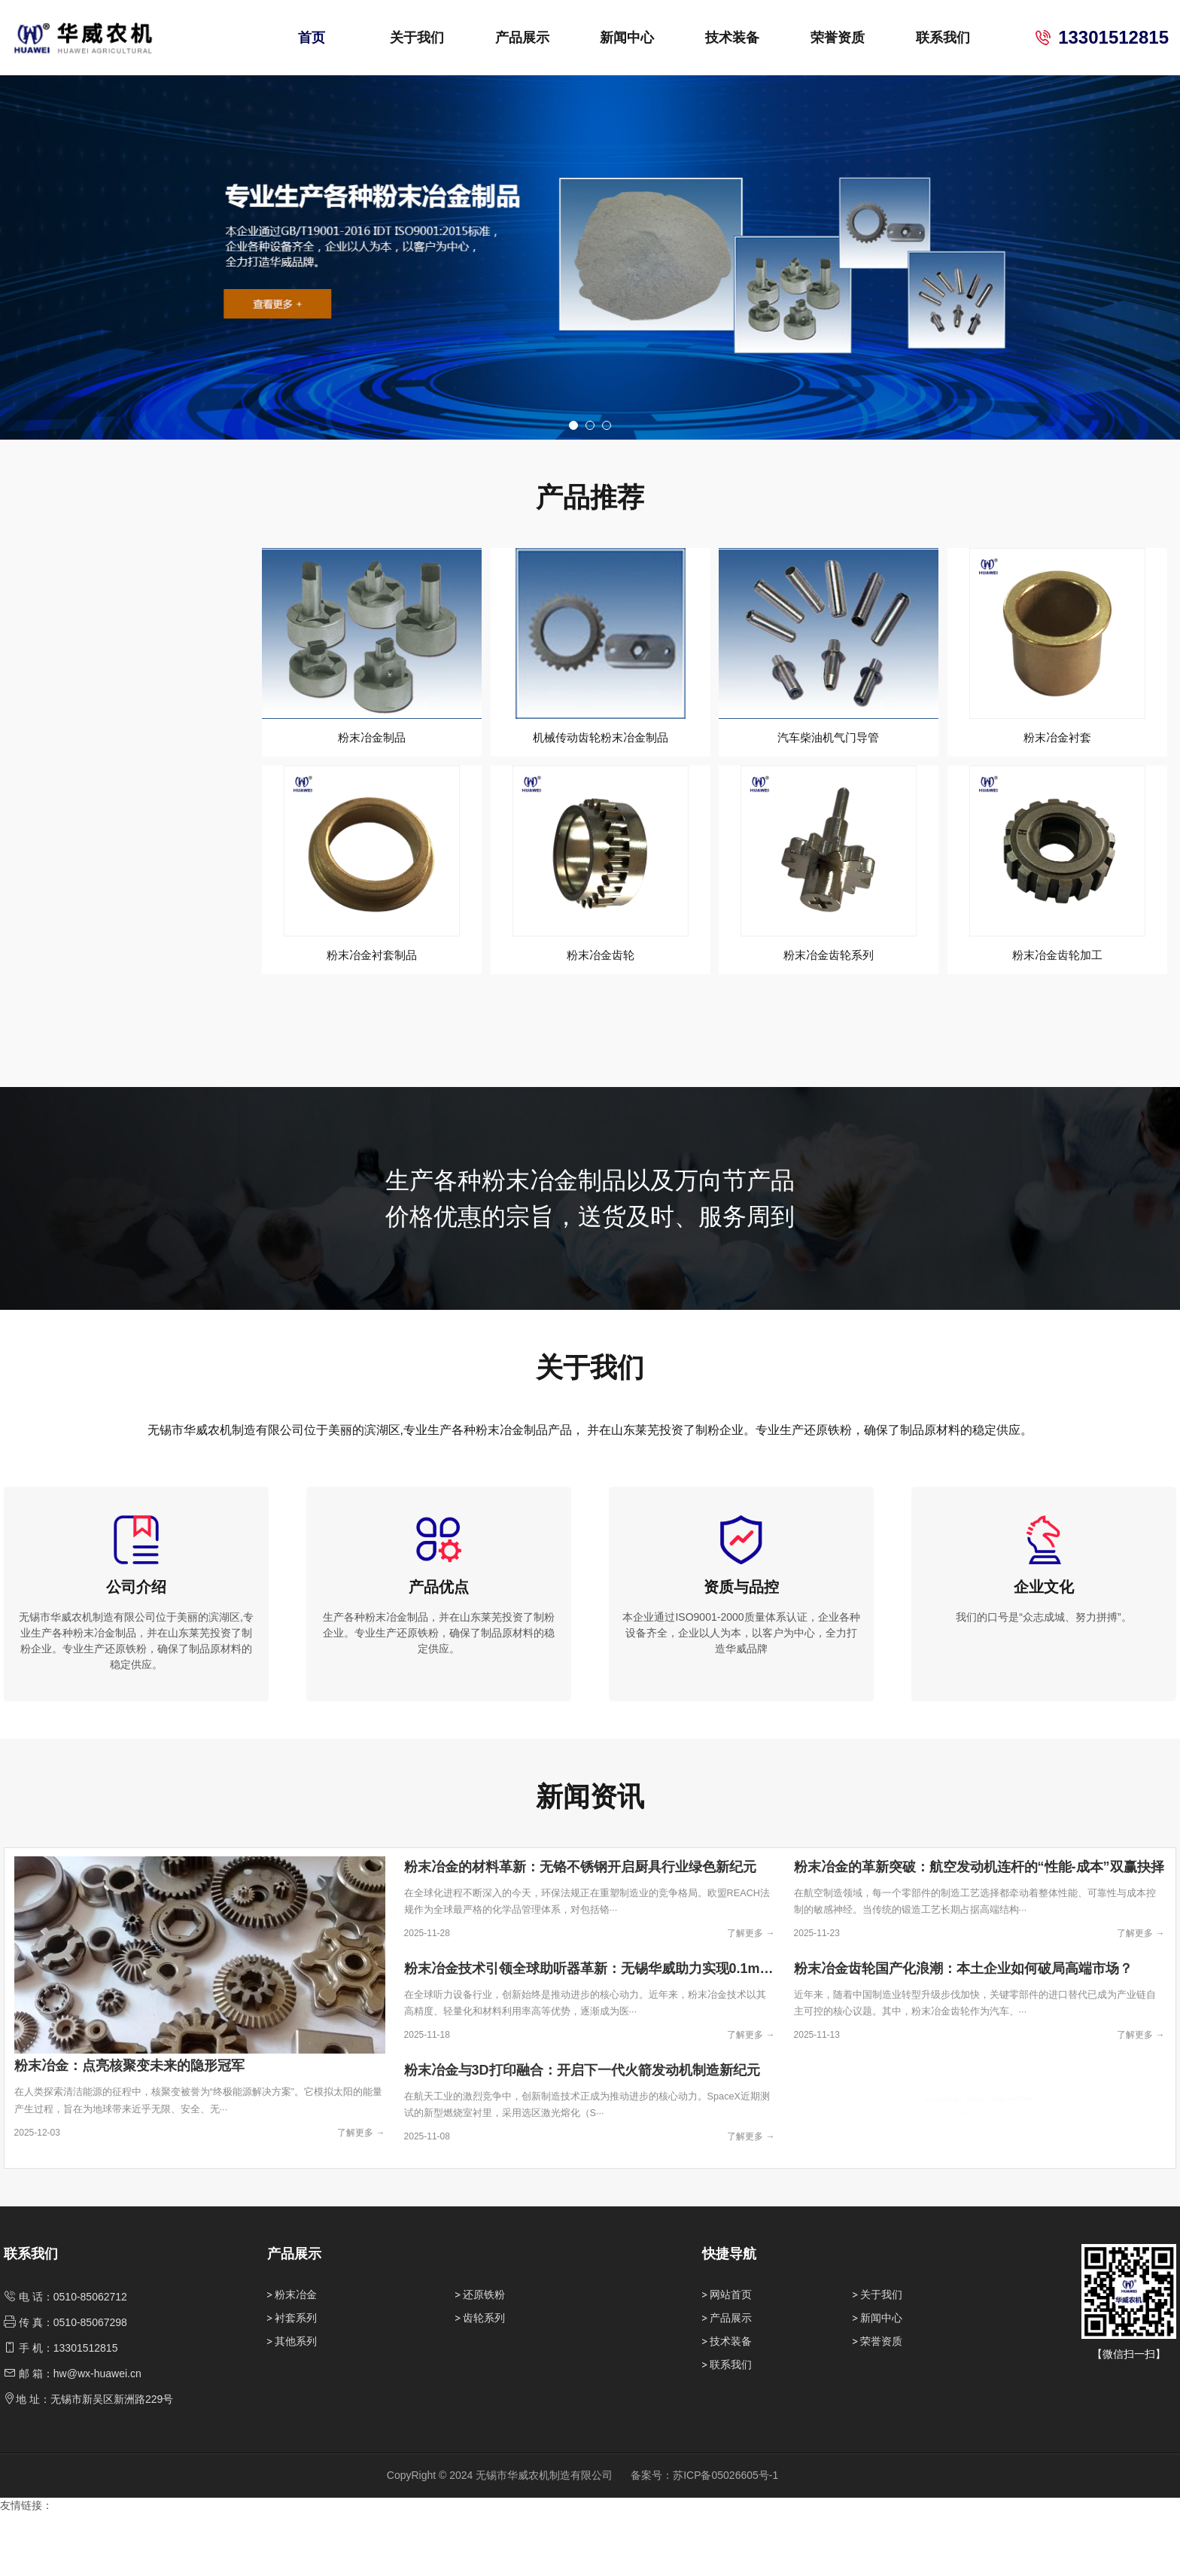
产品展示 (522, 37)
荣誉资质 (837, 37)
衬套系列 (296, 2380)
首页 (311, 37)
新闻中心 (627, 37)
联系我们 (943, 37)
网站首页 (731, 2357)
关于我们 (417, 37)
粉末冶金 (296, 2357)
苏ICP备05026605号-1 (725, 2538)
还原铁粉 (484, 2357)
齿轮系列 (484, 2380)
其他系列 (296, 2404)
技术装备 (732, 37)
